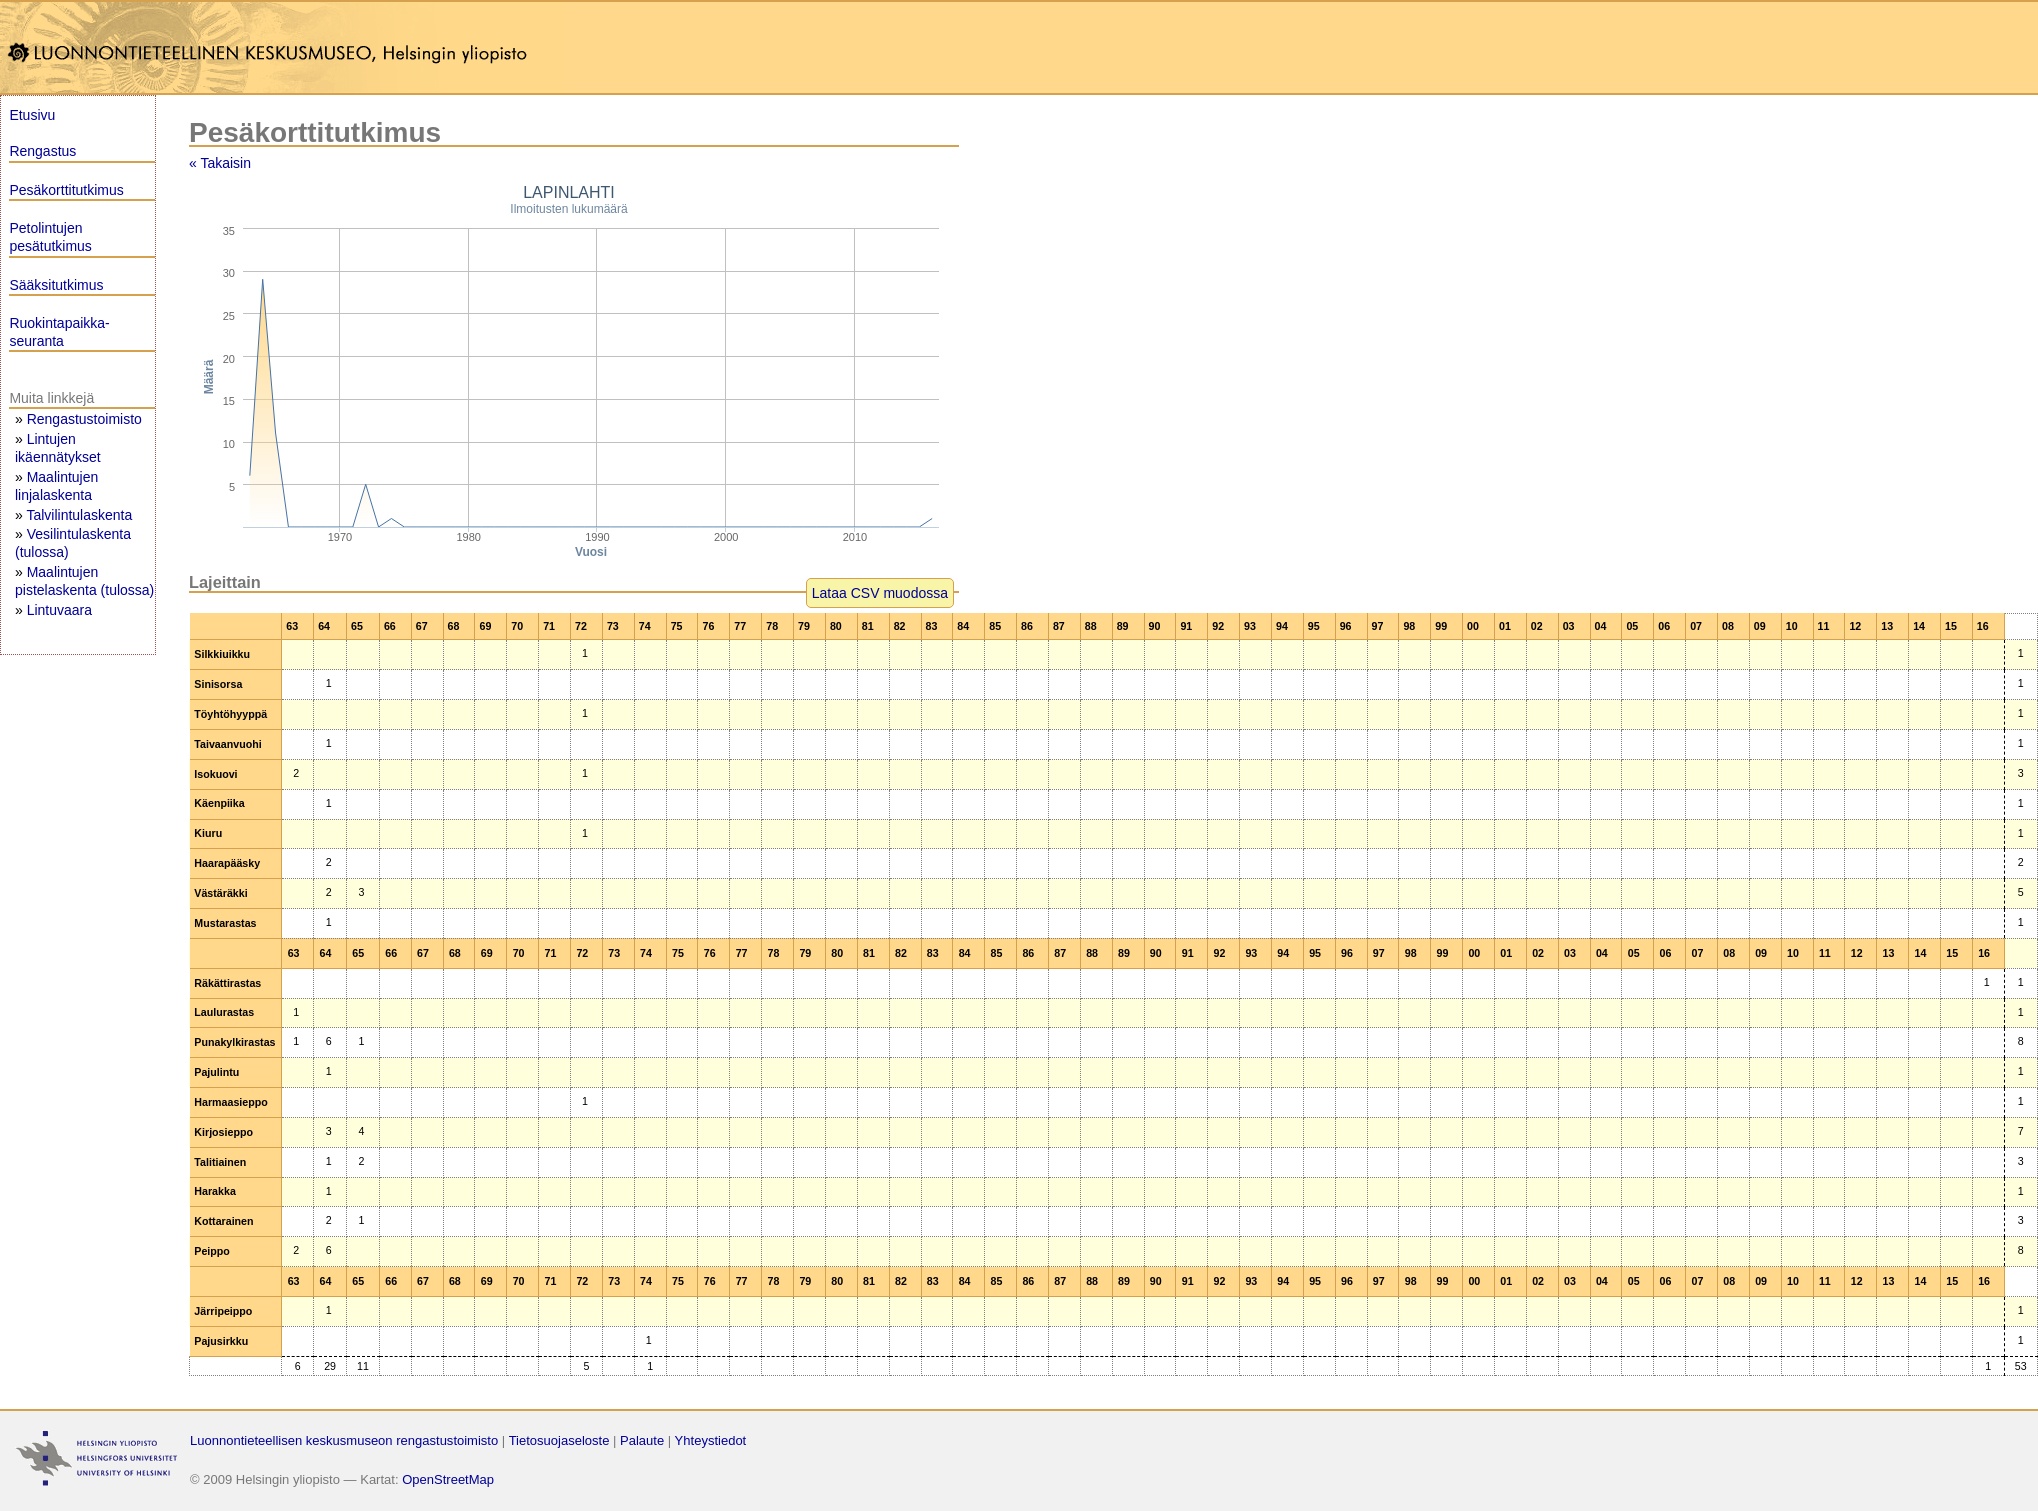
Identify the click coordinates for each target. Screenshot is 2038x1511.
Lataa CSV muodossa (880, 593)
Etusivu (32, 115)
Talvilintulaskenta (79, 515)
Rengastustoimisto (84, 419)
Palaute (642, 1440)
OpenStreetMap (448, 1479)
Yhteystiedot (711, 1440)
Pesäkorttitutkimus (66, 190)
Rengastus (42, 151)
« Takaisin (220, 163)
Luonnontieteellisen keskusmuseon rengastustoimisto (344, 1440)
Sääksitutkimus (56, 285)
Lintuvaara (59, 610)
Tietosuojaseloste (559, 1440)
